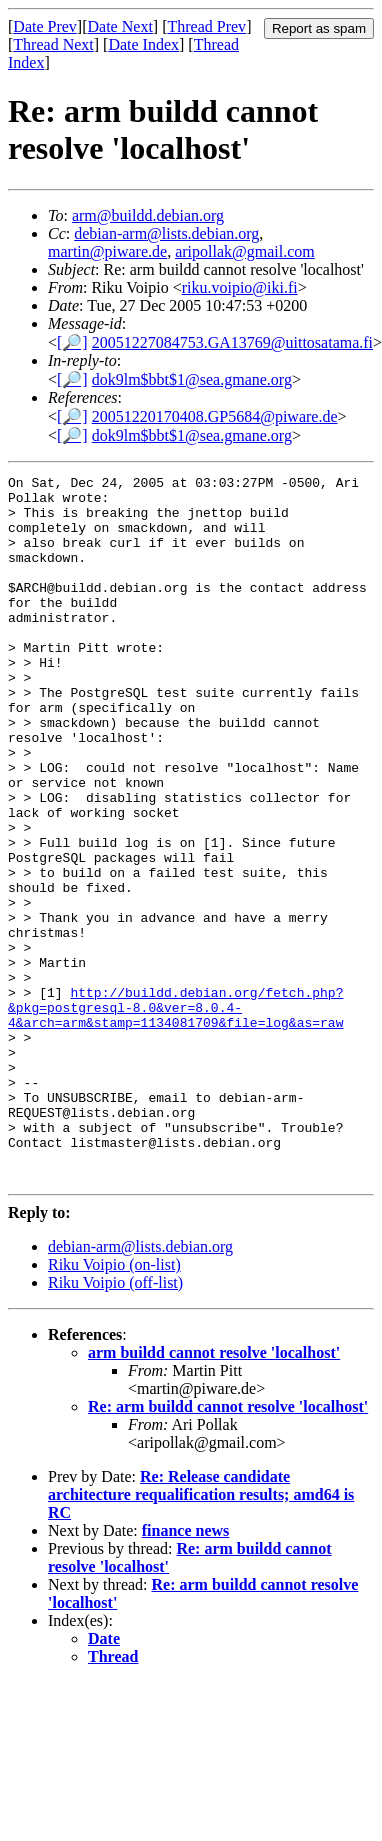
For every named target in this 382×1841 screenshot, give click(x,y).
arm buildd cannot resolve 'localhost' (214, 1493)
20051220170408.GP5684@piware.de (215, 416)
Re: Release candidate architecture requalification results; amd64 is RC (201, 1635)
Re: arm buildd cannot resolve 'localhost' (228, 1547)
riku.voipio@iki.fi (240, 287)
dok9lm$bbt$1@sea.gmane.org (192, 379)
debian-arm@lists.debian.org (166, 233)
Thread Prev (206, 26)
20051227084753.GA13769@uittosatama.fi (232, 342)
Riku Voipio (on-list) (114, 1405)
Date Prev (45, 26)
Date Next (120, 26)
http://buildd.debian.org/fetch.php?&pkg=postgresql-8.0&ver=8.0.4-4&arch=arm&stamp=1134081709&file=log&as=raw (175, 1115)
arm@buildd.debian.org (148, 215)
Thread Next (53, 44)
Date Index (143, 44)
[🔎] (72, 342)
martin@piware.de (107, 251)
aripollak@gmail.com (245, 251)
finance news (186, 1671)
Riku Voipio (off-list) (115, 1423)
